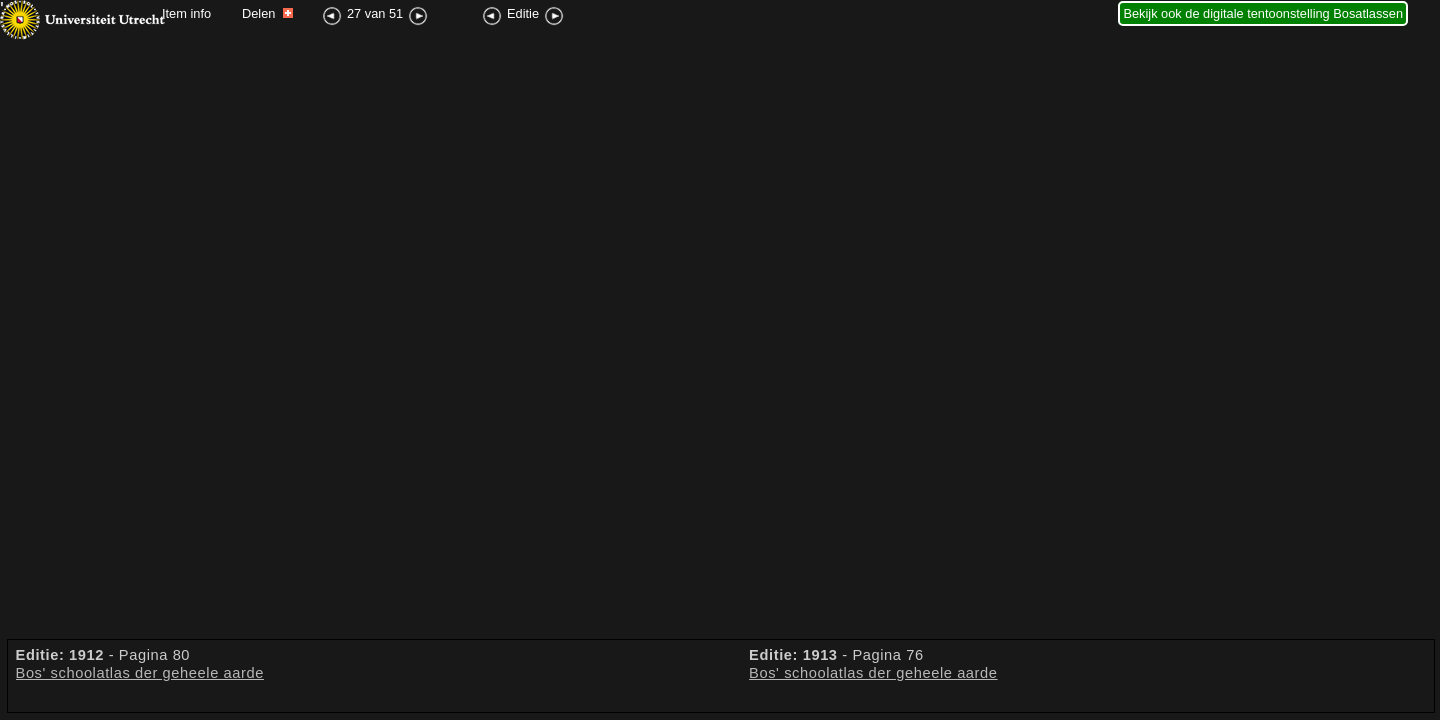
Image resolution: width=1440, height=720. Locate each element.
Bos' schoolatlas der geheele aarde (140, 673)
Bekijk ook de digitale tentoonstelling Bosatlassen (1263, 13)
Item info (186, 13)
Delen (267, 13)
